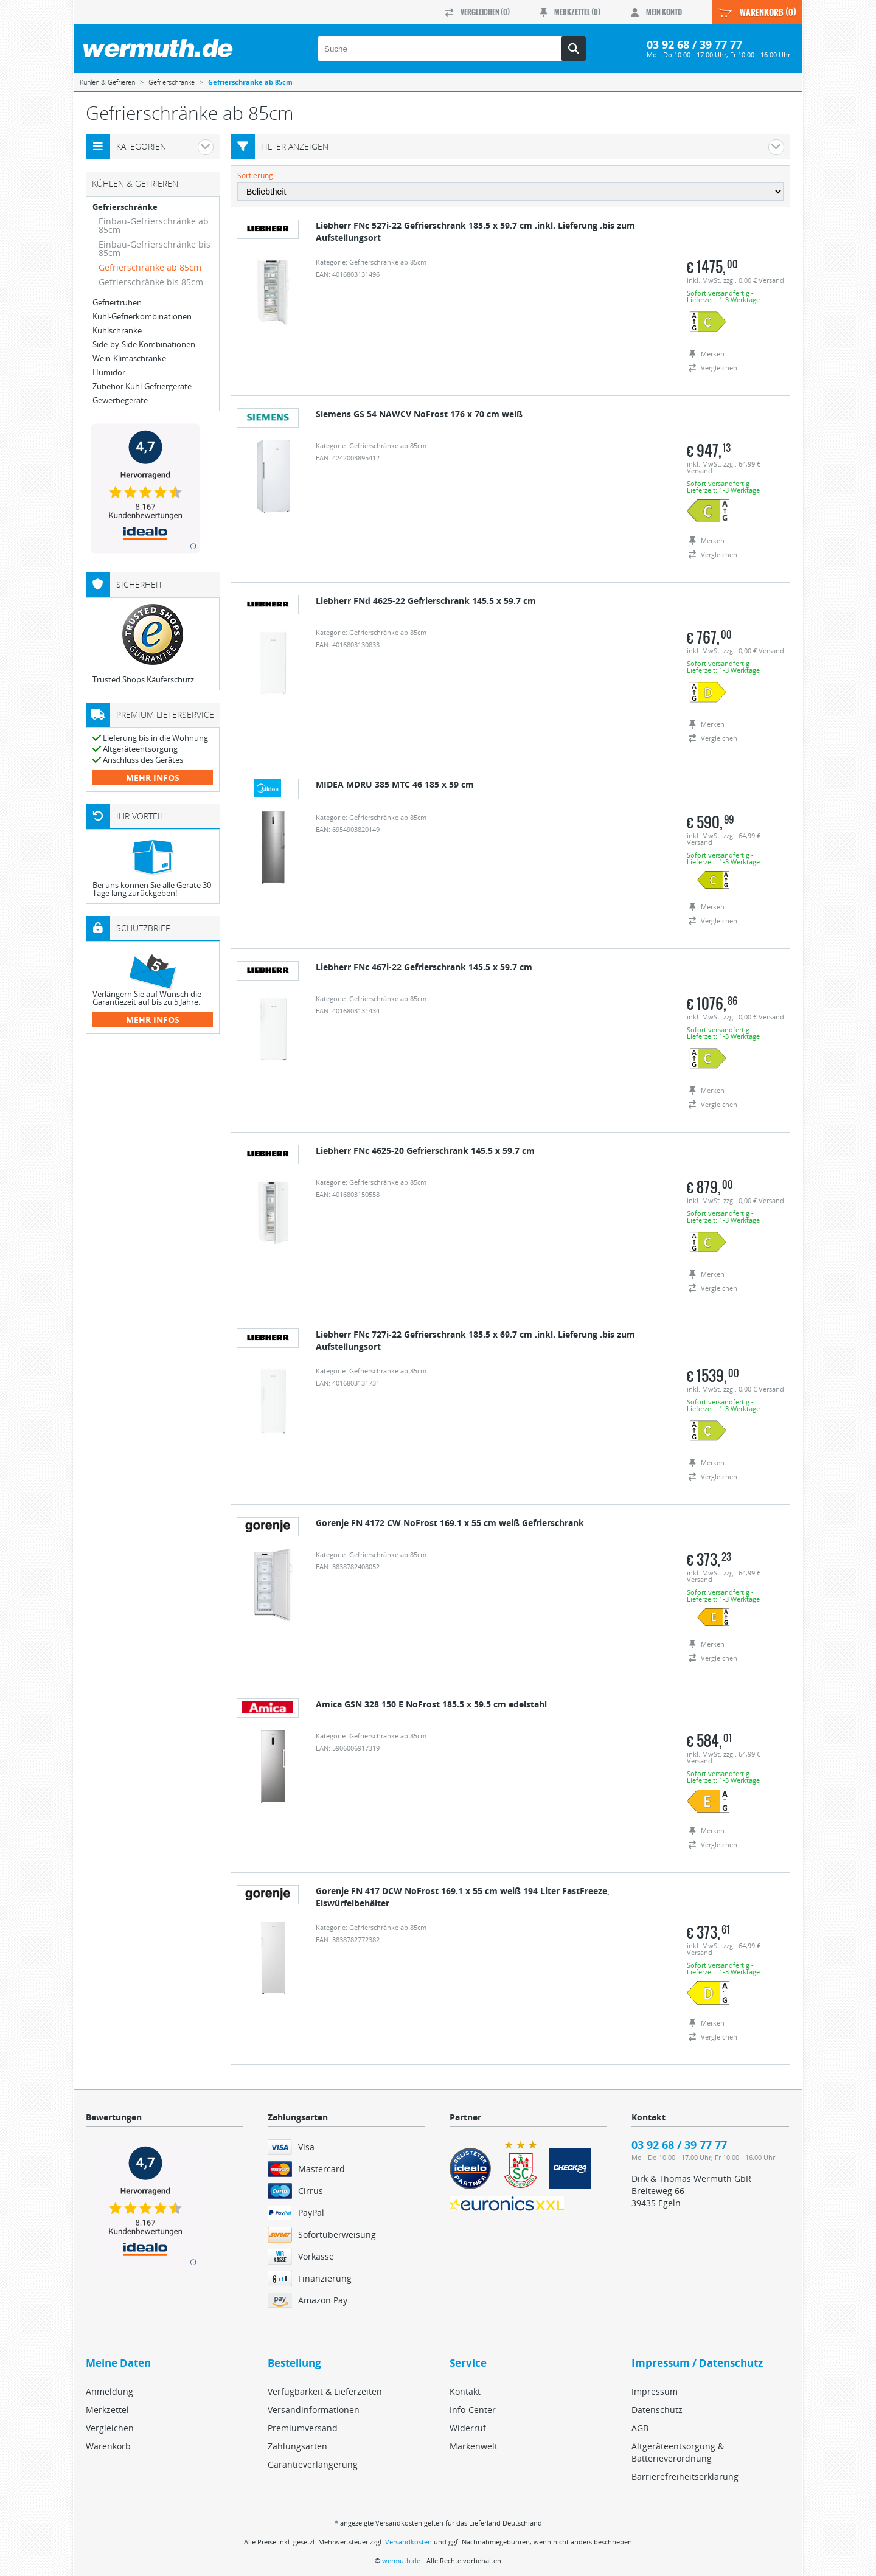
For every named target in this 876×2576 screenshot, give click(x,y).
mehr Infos (152, 777)
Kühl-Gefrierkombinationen (142, 317)
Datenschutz (657, 2409)
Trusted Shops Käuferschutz (143, 679)
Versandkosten (408, 2541)
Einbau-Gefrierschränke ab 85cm (154, 225)
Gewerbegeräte (120, 400)
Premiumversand (303, 2428)
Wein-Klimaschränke (129, 359)
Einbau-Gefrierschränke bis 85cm (154, 248)
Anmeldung (109, 2391)
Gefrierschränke (125, 207)
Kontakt (465, 2391)
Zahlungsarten (297, 2446)
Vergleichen (110, 2428)
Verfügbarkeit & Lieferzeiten (325, 2391)
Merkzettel (107, 2409)
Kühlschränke (117, 331)
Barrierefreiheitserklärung (685, 2476)
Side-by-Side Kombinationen (143, 345)
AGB (639, 2428)
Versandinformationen (314, 2409)
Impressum (654, 2391)
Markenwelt (474, 2446)
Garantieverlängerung (313, 2464)
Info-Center (473, 2409)
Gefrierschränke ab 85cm (150, 267)
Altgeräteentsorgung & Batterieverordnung (677, 2452)
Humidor (108, 373)
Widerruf (468, 2428)
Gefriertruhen (117, 303)
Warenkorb (108, 2446)
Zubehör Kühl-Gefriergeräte (142, 387)
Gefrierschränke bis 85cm (151, 282)
